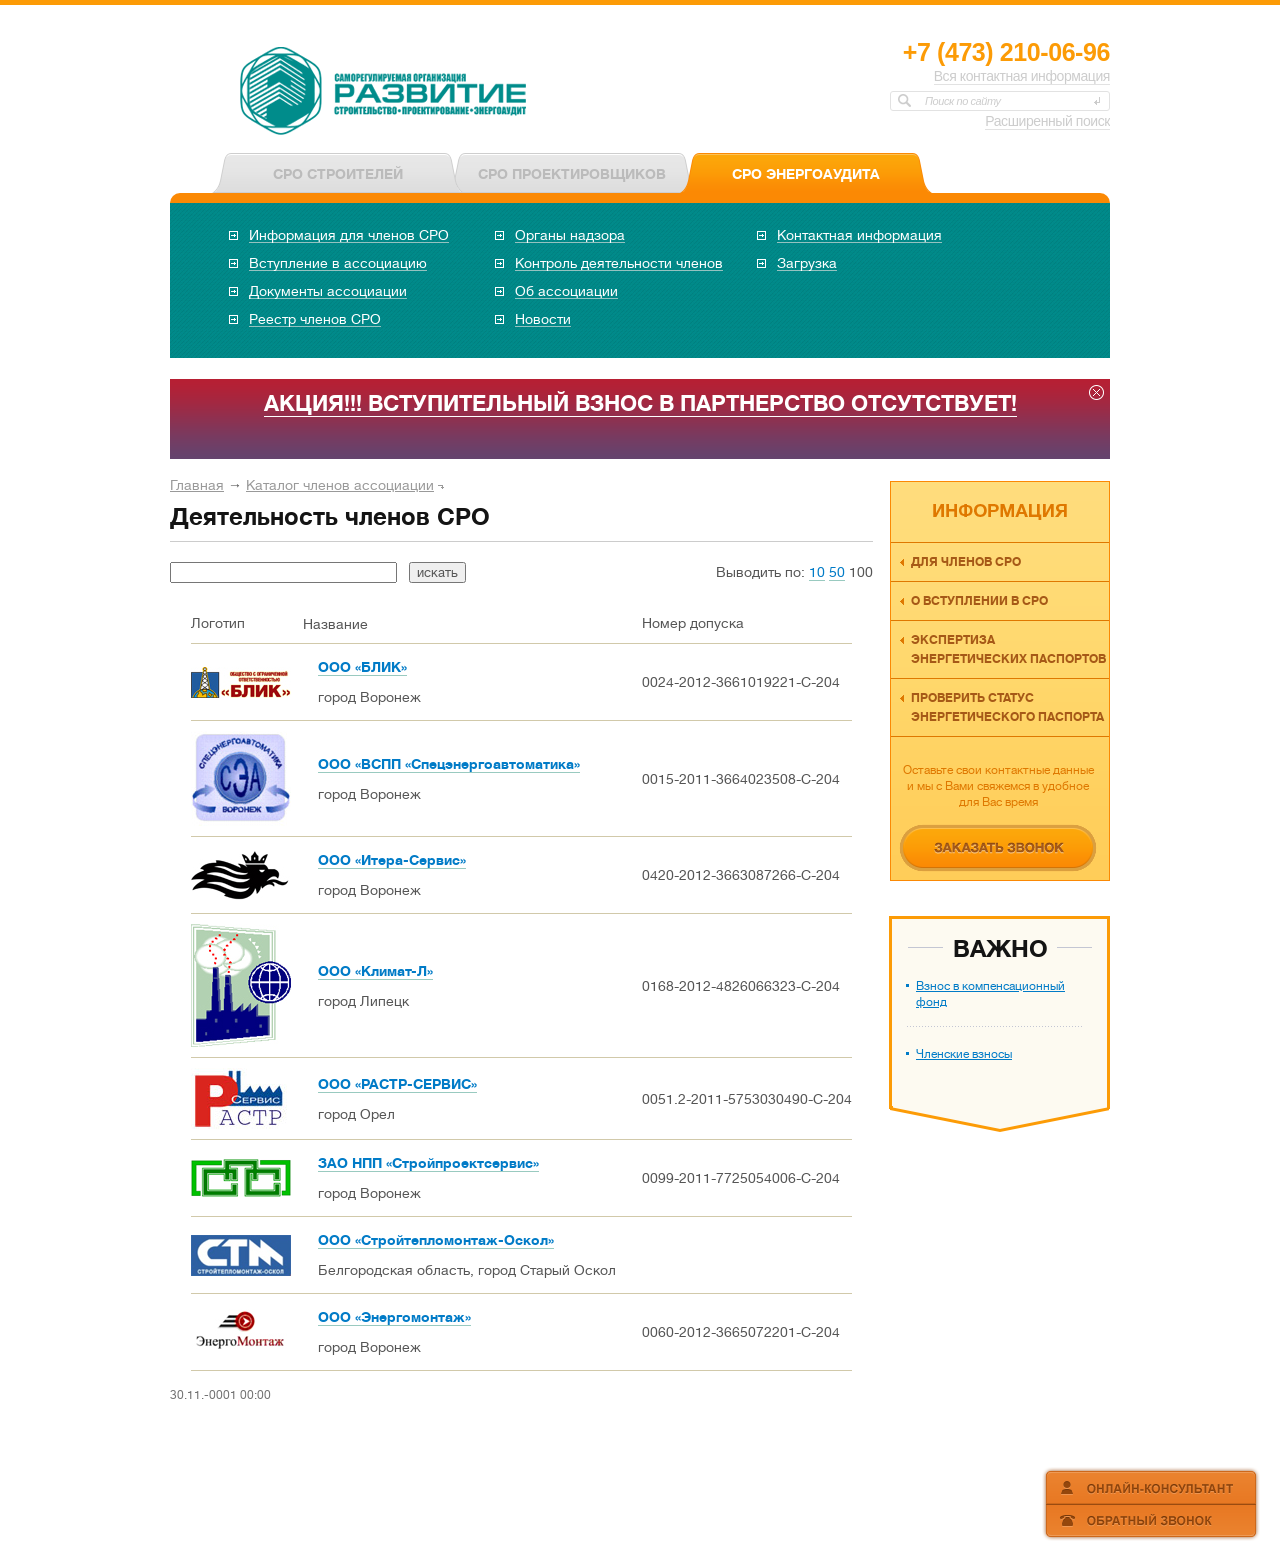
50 (837, 572)
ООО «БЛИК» (362, 667)
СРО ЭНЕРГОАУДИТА (806, 174)
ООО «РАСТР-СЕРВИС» (397, 1084)
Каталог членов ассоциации (340, 485)
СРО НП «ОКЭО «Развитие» (384, 93)
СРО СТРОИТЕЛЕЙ (338, 174)
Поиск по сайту (963, 101)
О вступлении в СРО (979, 601)
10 (817, 572)
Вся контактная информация (1022, 76)
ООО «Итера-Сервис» (392, 860)
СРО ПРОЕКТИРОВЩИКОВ (572, 174)
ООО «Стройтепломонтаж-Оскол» (436, 1240)
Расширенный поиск (1047, 121)
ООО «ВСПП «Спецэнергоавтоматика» (449, 764)
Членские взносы (964, 1054)
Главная (197, 485)
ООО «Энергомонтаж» (394, 1317)
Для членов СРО (966, 562)
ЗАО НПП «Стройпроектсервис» (428, 1163)
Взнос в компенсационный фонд (990, 994)
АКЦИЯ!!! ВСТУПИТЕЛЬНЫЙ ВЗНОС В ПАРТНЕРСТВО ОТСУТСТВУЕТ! (640, 403)
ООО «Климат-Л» (375, 971)
